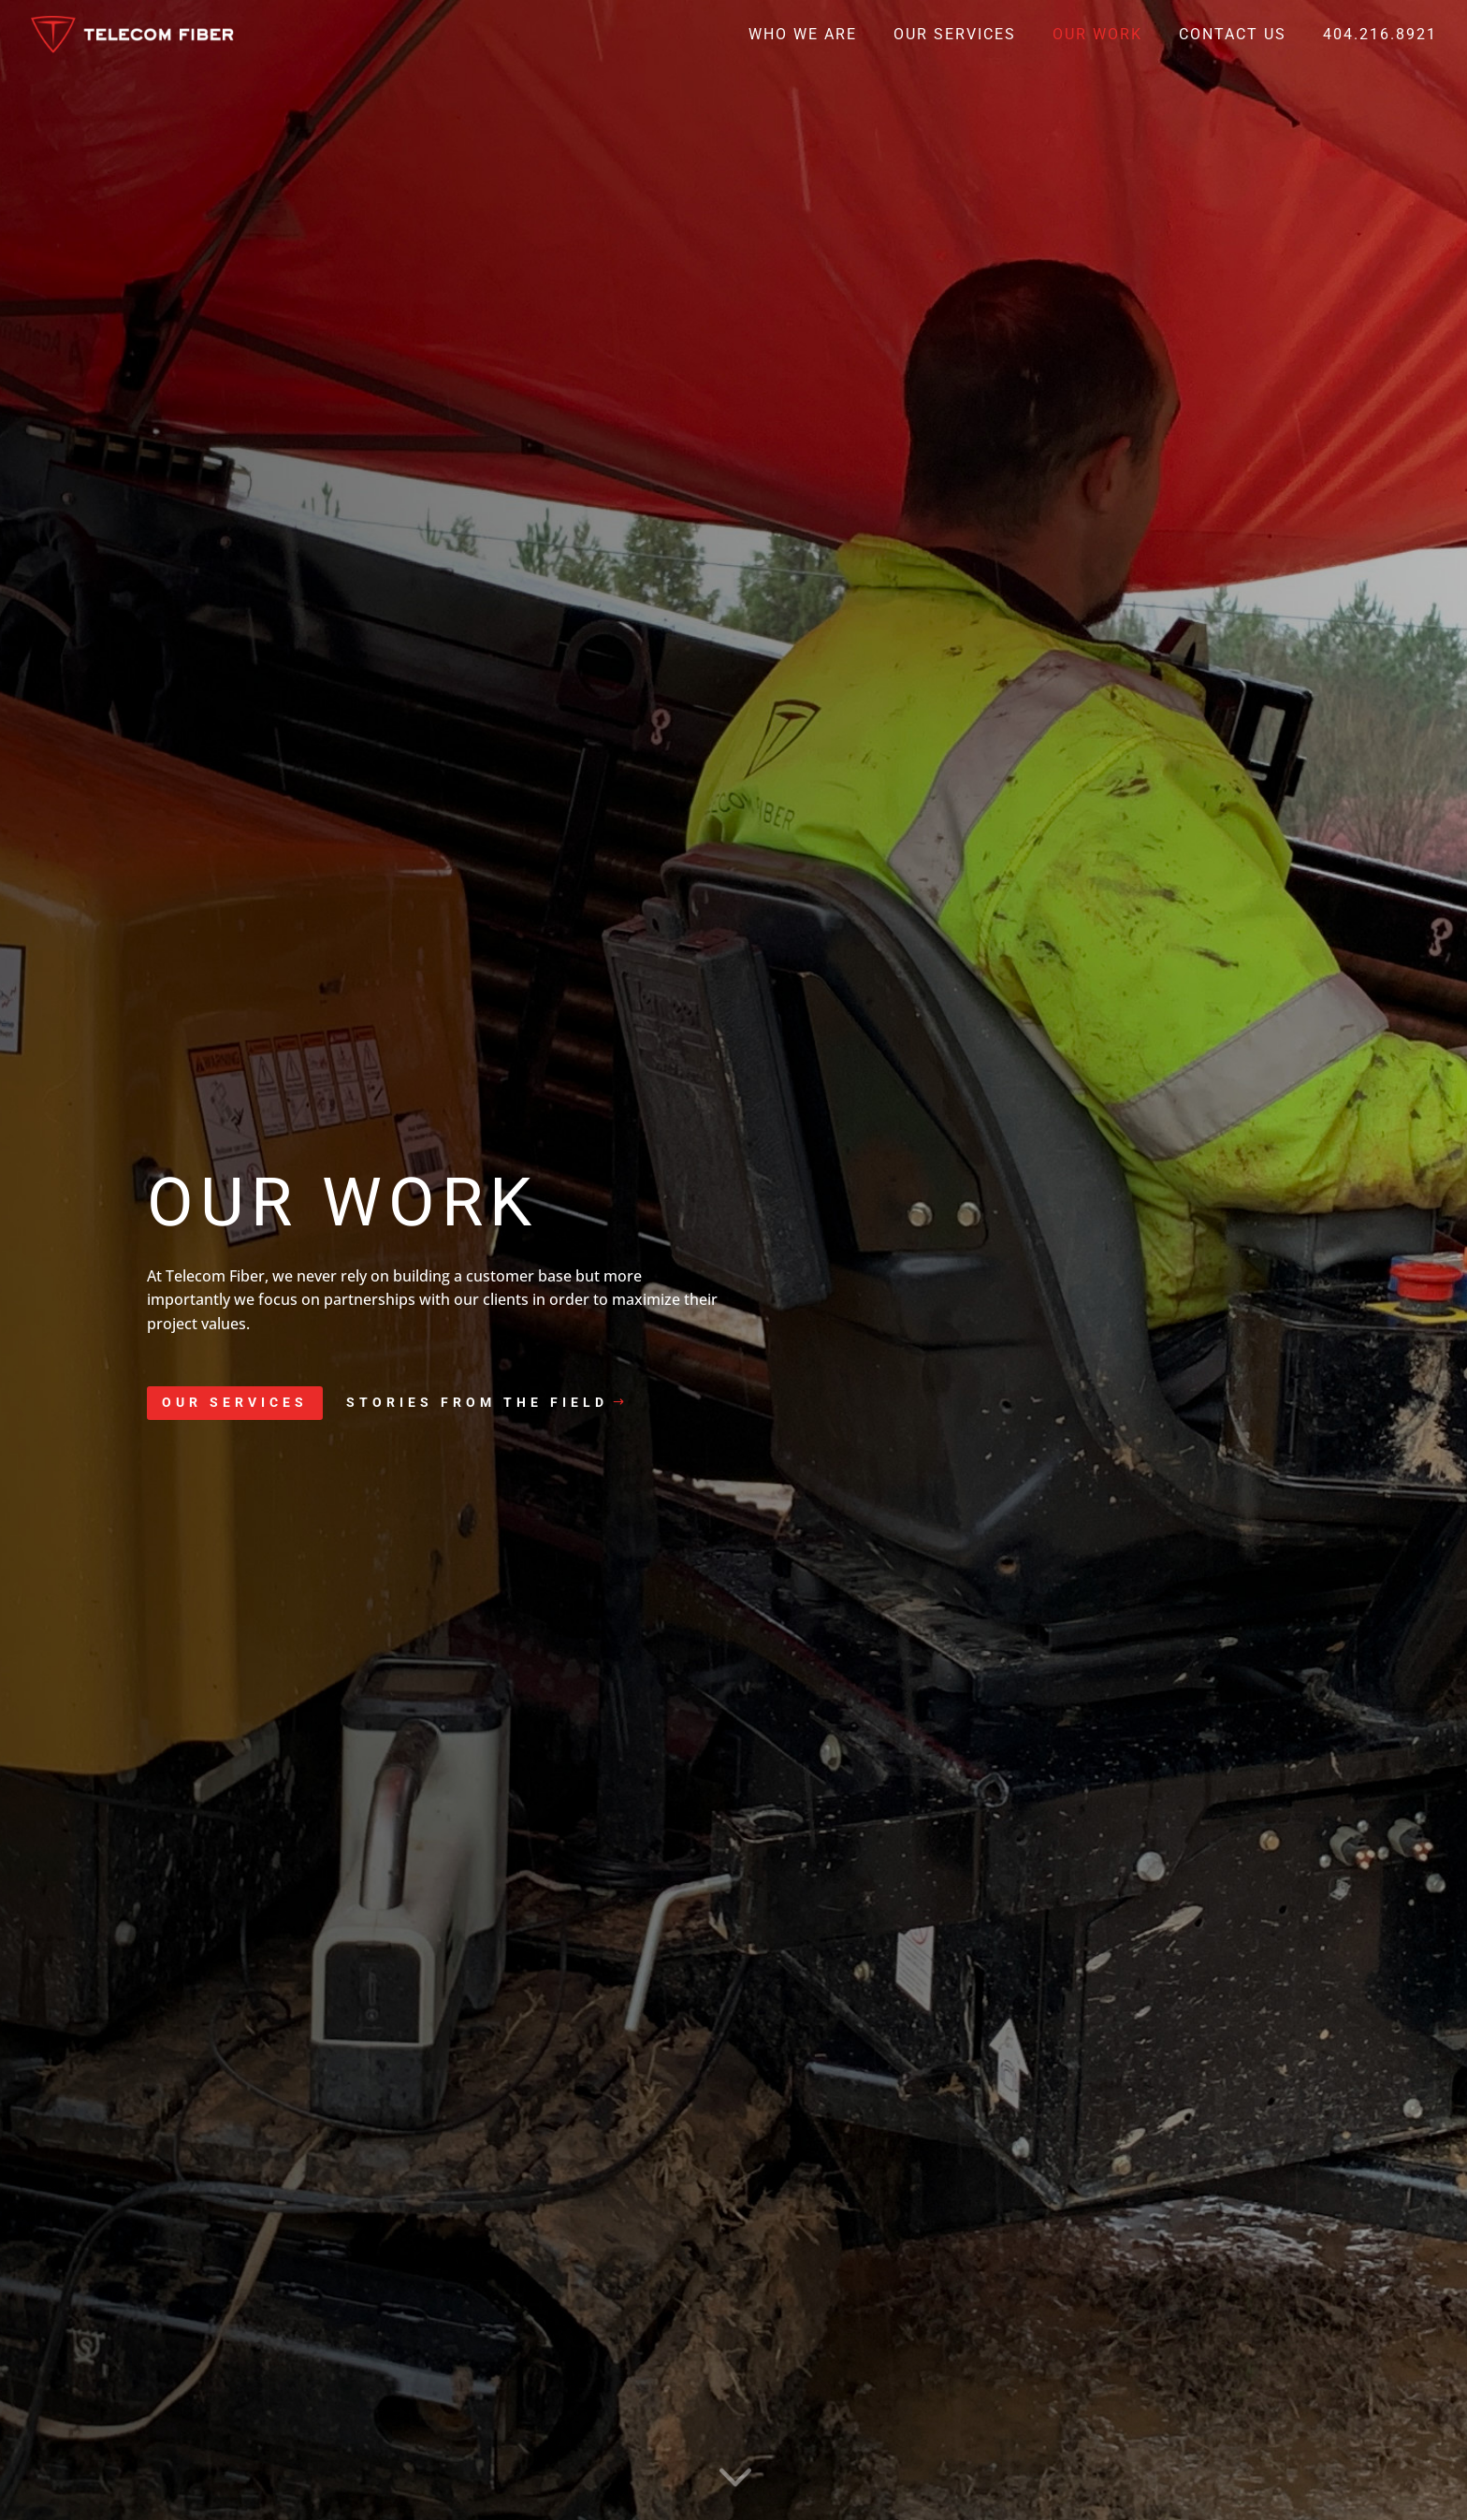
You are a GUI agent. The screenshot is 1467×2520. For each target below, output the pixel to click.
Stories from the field (477, 1402)
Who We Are (802, 35)
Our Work (1097, 35)
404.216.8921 (1380, 35)
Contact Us (1232, 35)
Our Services (954, 35)
